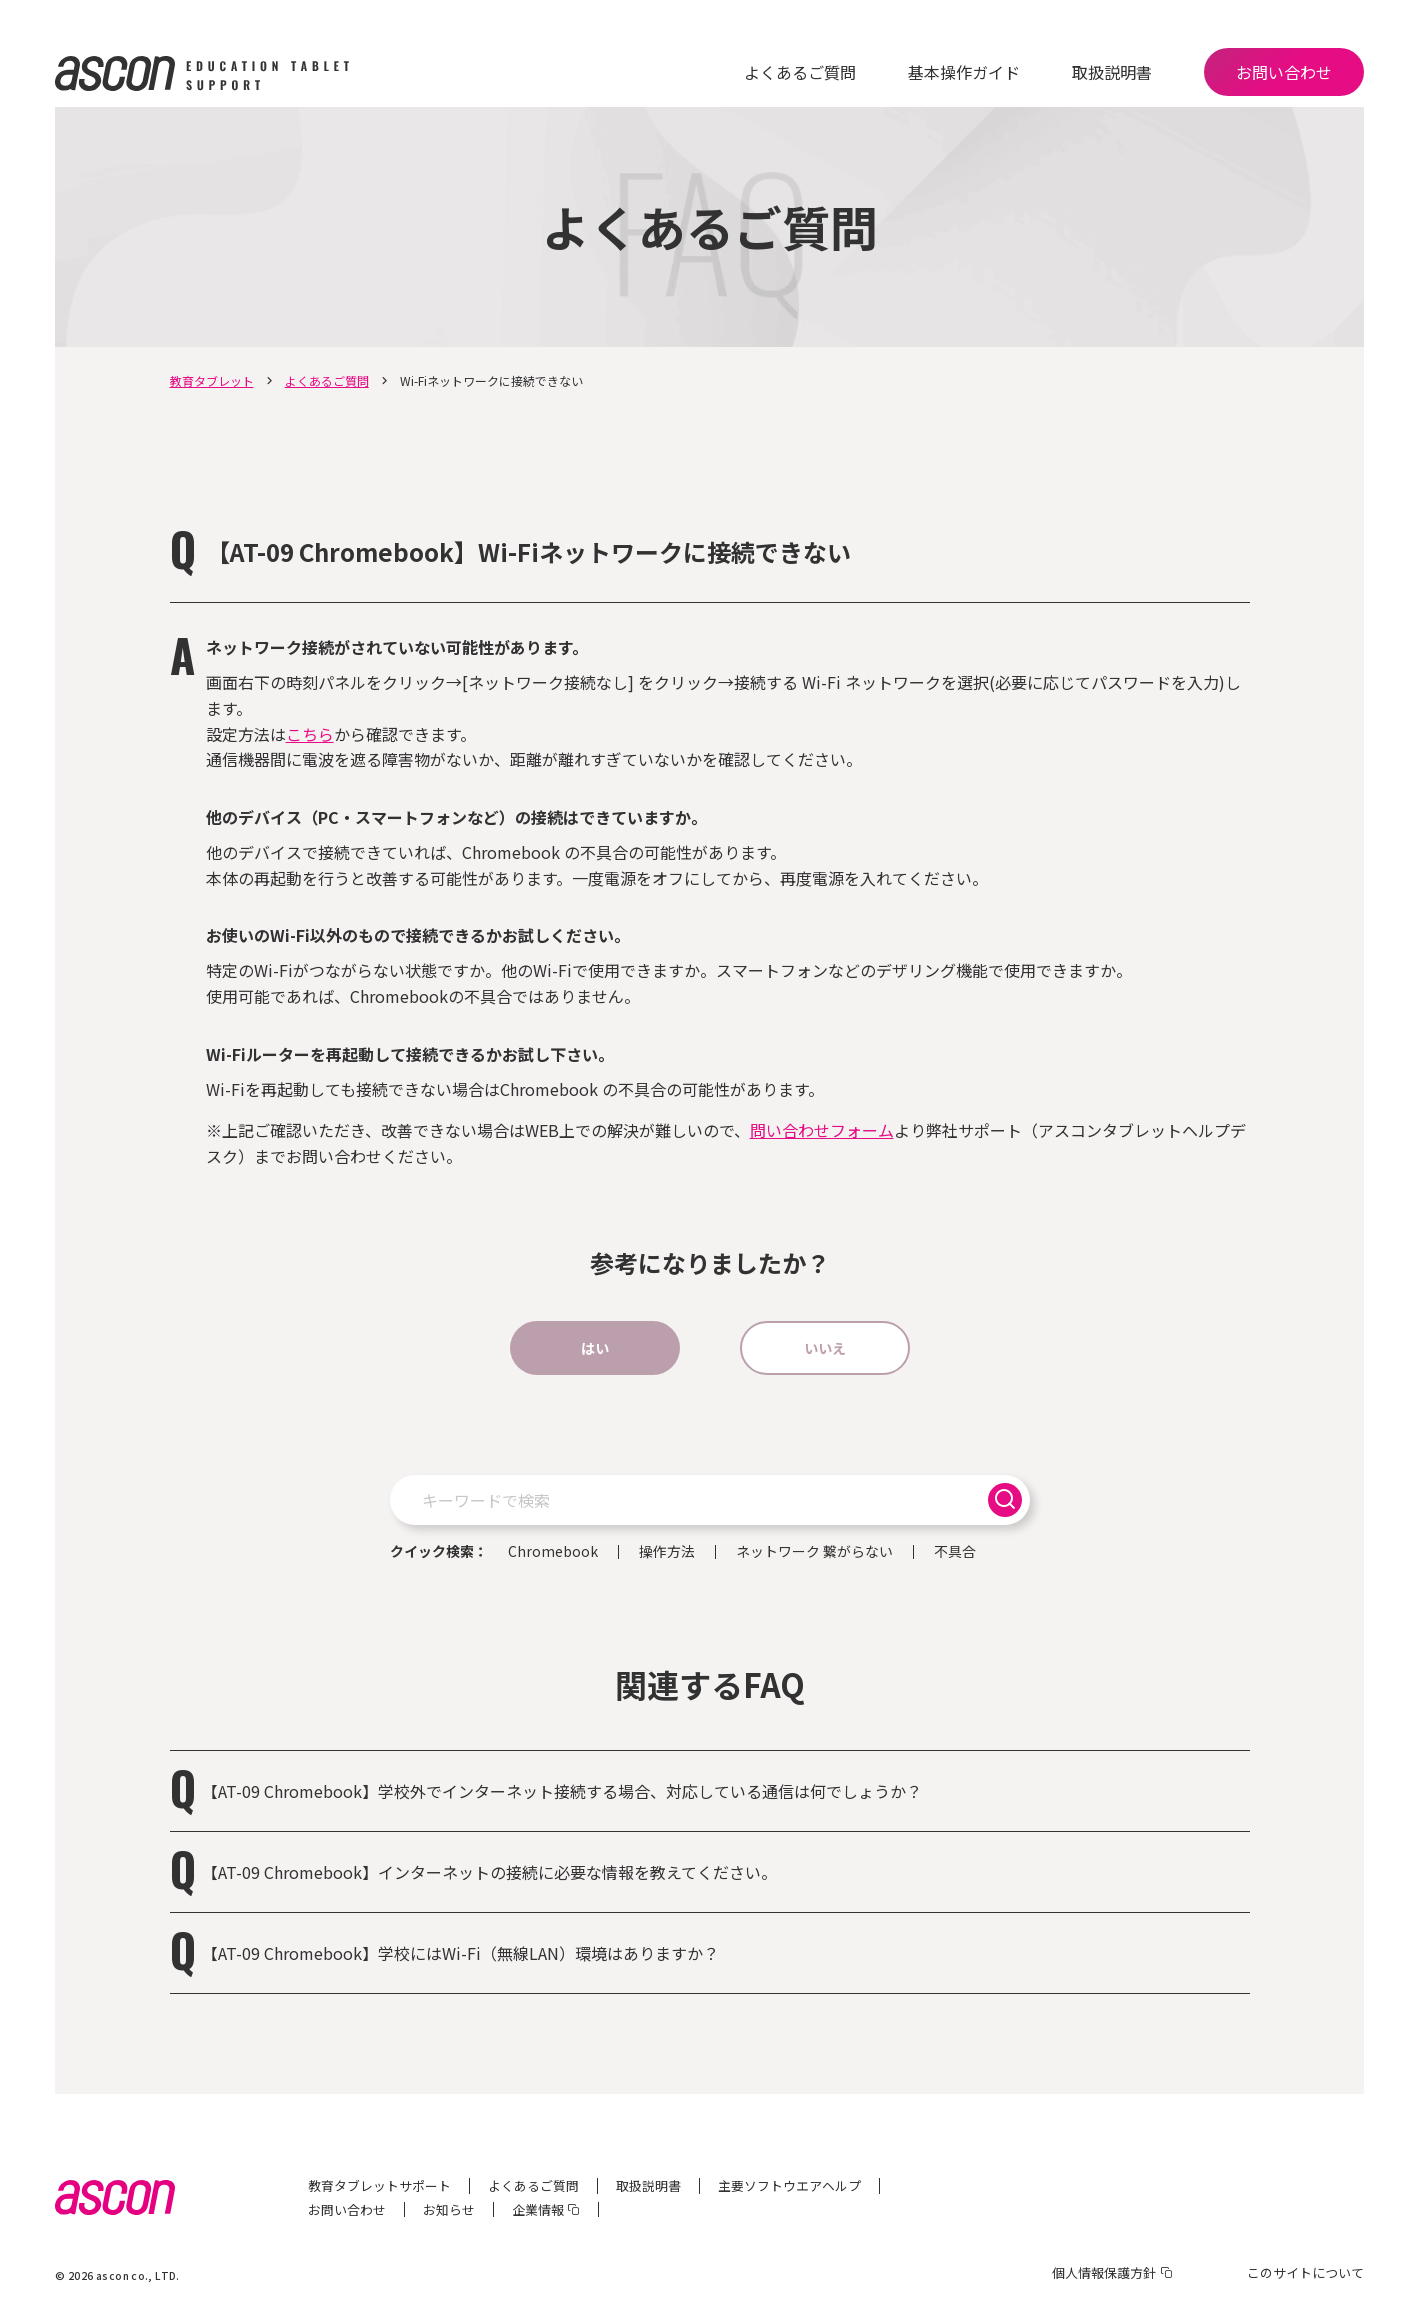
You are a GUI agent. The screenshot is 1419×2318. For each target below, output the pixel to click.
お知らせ (449, 2209)
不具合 (955, 1552)
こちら (310, 734)
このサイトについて (1305, 2272)
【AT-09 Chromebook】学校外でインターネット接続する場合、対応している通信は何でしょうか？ (570, 1791)
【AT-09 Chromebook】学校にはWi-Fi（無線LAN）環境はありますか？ (460, 1953)
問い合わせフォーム (822, 1130)
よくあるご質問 (800, 72)
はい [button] (595, 1348)
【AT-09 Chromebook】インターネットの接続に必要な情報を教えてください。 (489, 1872)
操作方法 (667, 1552)
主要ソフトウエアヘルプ (789, 2185)
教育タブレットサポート (379, 2185)
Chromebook (553, 1552)
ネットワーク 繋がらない (814, 1552)
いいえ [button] (825, 1348)
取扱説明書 (1112, 72)
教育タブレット (212, 380)
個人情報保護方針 (1104, 2272)
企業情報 (538, 2209)
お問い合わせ (1284, 72)
